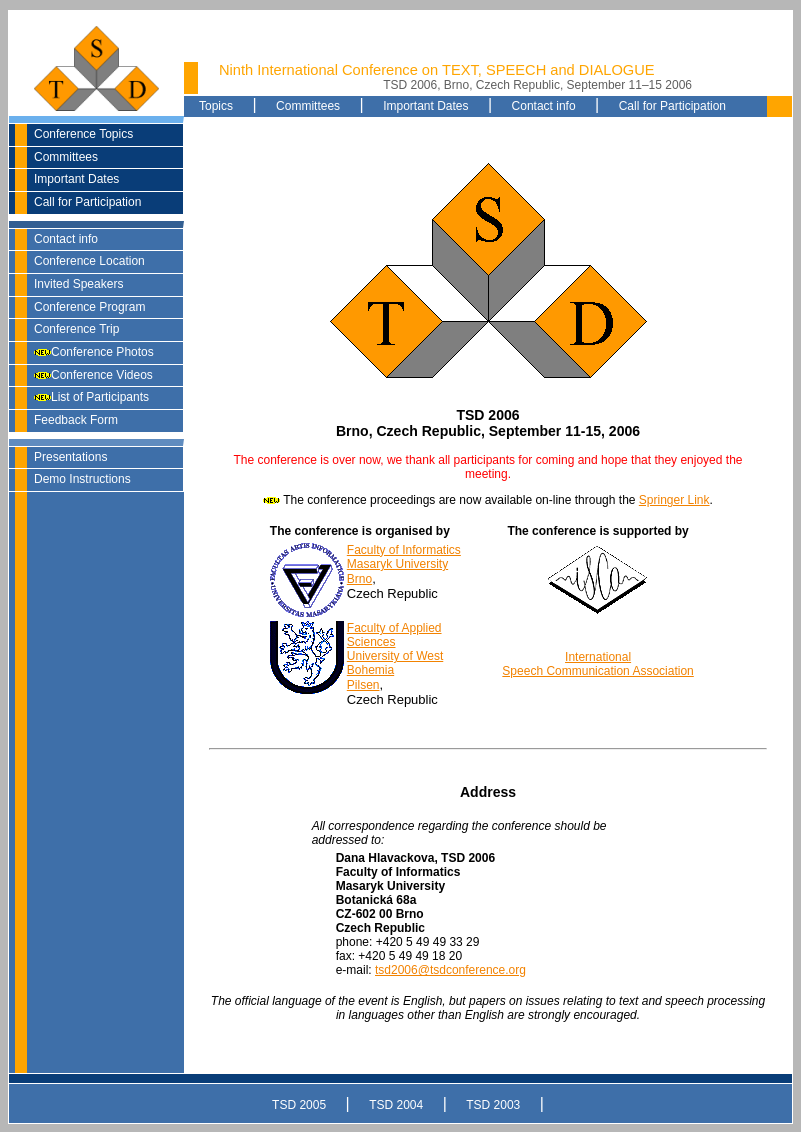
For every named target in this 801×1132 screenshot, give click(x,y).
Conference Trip (76, 329)
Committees (66, 157)
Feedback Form (76, 420)
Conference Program (89, 307)
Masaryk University (397, 564)
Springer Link (674, 500)
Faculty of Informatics (404, 550)
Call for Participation (87, 202)
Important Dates (76, 179)
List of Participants (91, 397)
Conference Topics (83, 134)
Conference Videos (93, 375)
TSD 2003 (493, 1105)
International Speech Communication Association (597, 664)
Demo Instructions (82, 479)
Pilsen (363, 685)
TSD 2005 (299, 1105)
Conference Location (89, 261)
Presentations (70, 457)
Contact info (66, 239)
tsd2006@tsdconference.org (450, 970)
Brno (359, 579)
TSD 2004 (396, 1105)
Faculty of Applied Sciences (394, 635)
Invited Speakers (78, 284)
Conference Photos (94, 352)
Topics (216, 106)
